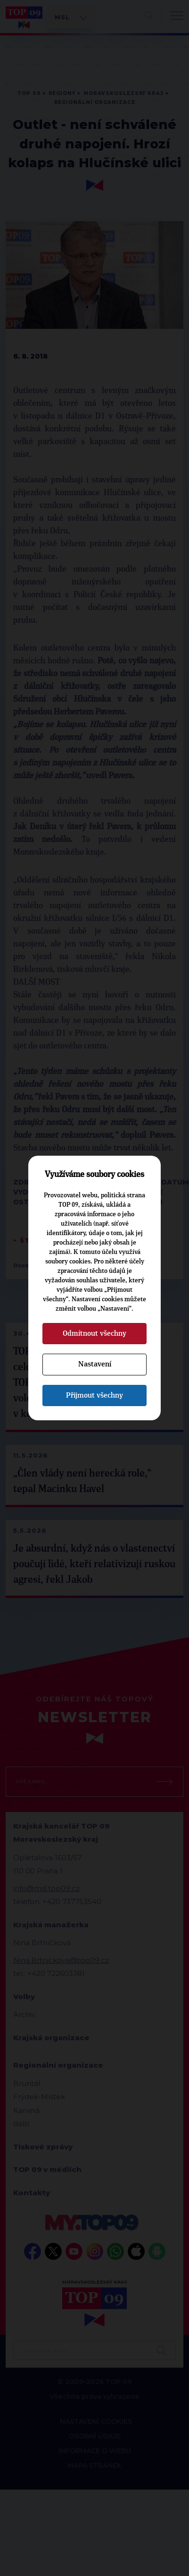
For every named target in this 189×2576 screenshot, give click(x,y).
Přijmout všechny (94, 1395)
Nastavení (94, 1364)
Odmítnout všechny (94, 1333)
